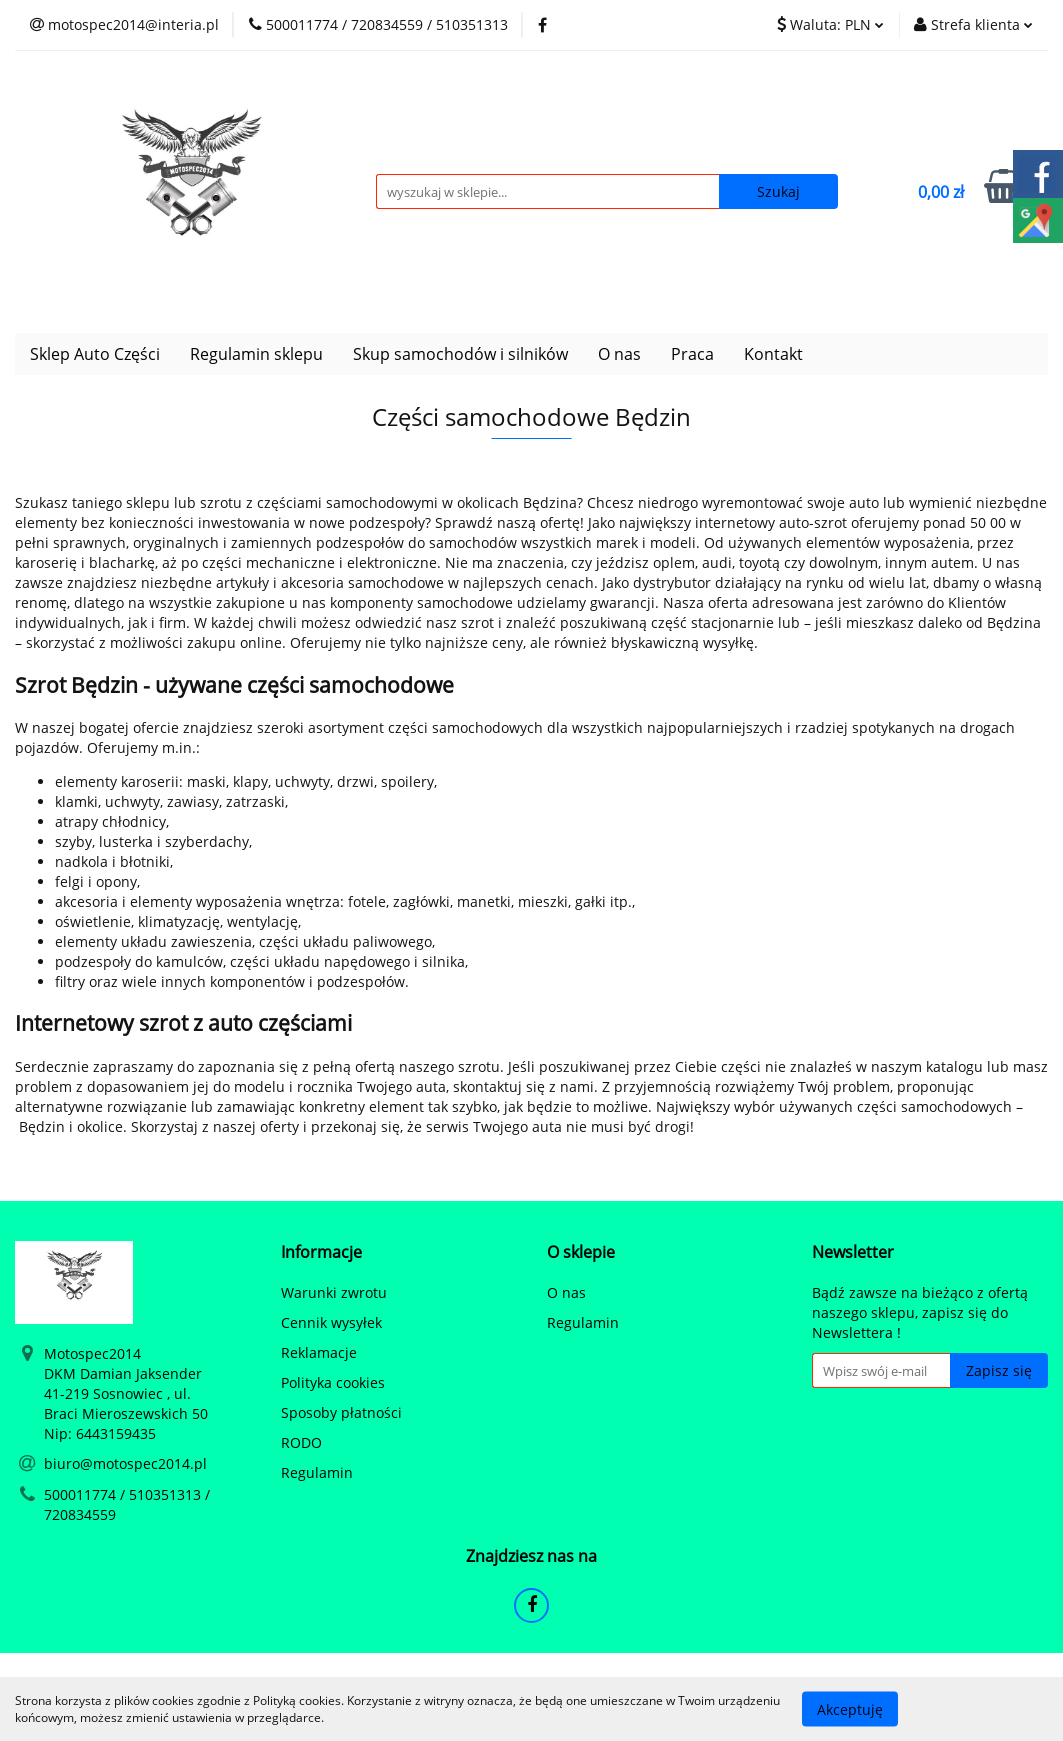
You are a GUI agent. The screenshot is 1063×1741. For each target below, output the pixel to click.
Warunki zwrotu (334, 1292)
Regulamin (317, 1472)
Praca (692, 354)
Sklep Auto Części (95, 354)
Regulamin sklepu (256, 354)
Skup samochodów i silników (460, 354)
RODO (301, 1442)
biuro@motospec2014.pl (125, 1463)
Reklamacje (319, 1352)
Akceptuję (850, 1708)
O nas (619, 354)
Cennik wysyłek (331, 1322)
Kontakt (773, 354)
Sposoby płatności (341, 1412)
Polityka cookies (333, 1382)
